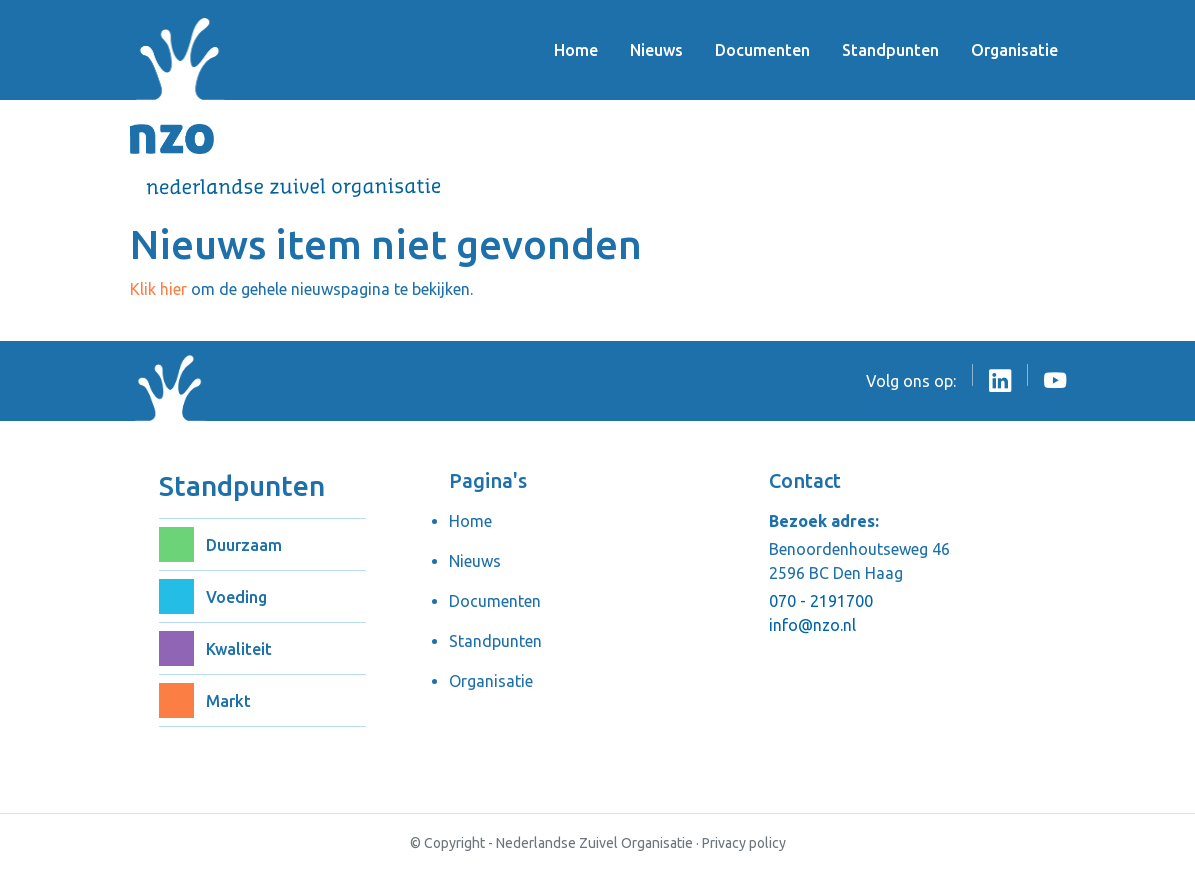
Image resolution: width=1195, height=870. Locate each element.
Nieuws (656, 50)
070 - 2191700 (821, 601)
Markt (228, 701)
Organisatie (1014, 50)
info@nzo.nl (812, 625)
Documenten (762, 50)
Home (576, 50)
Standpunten (890, 50)
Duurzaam (244, 545)
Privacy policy (744, 843)
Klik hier (158, 289)
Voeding (236, 597)
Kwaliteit (239, 649)
